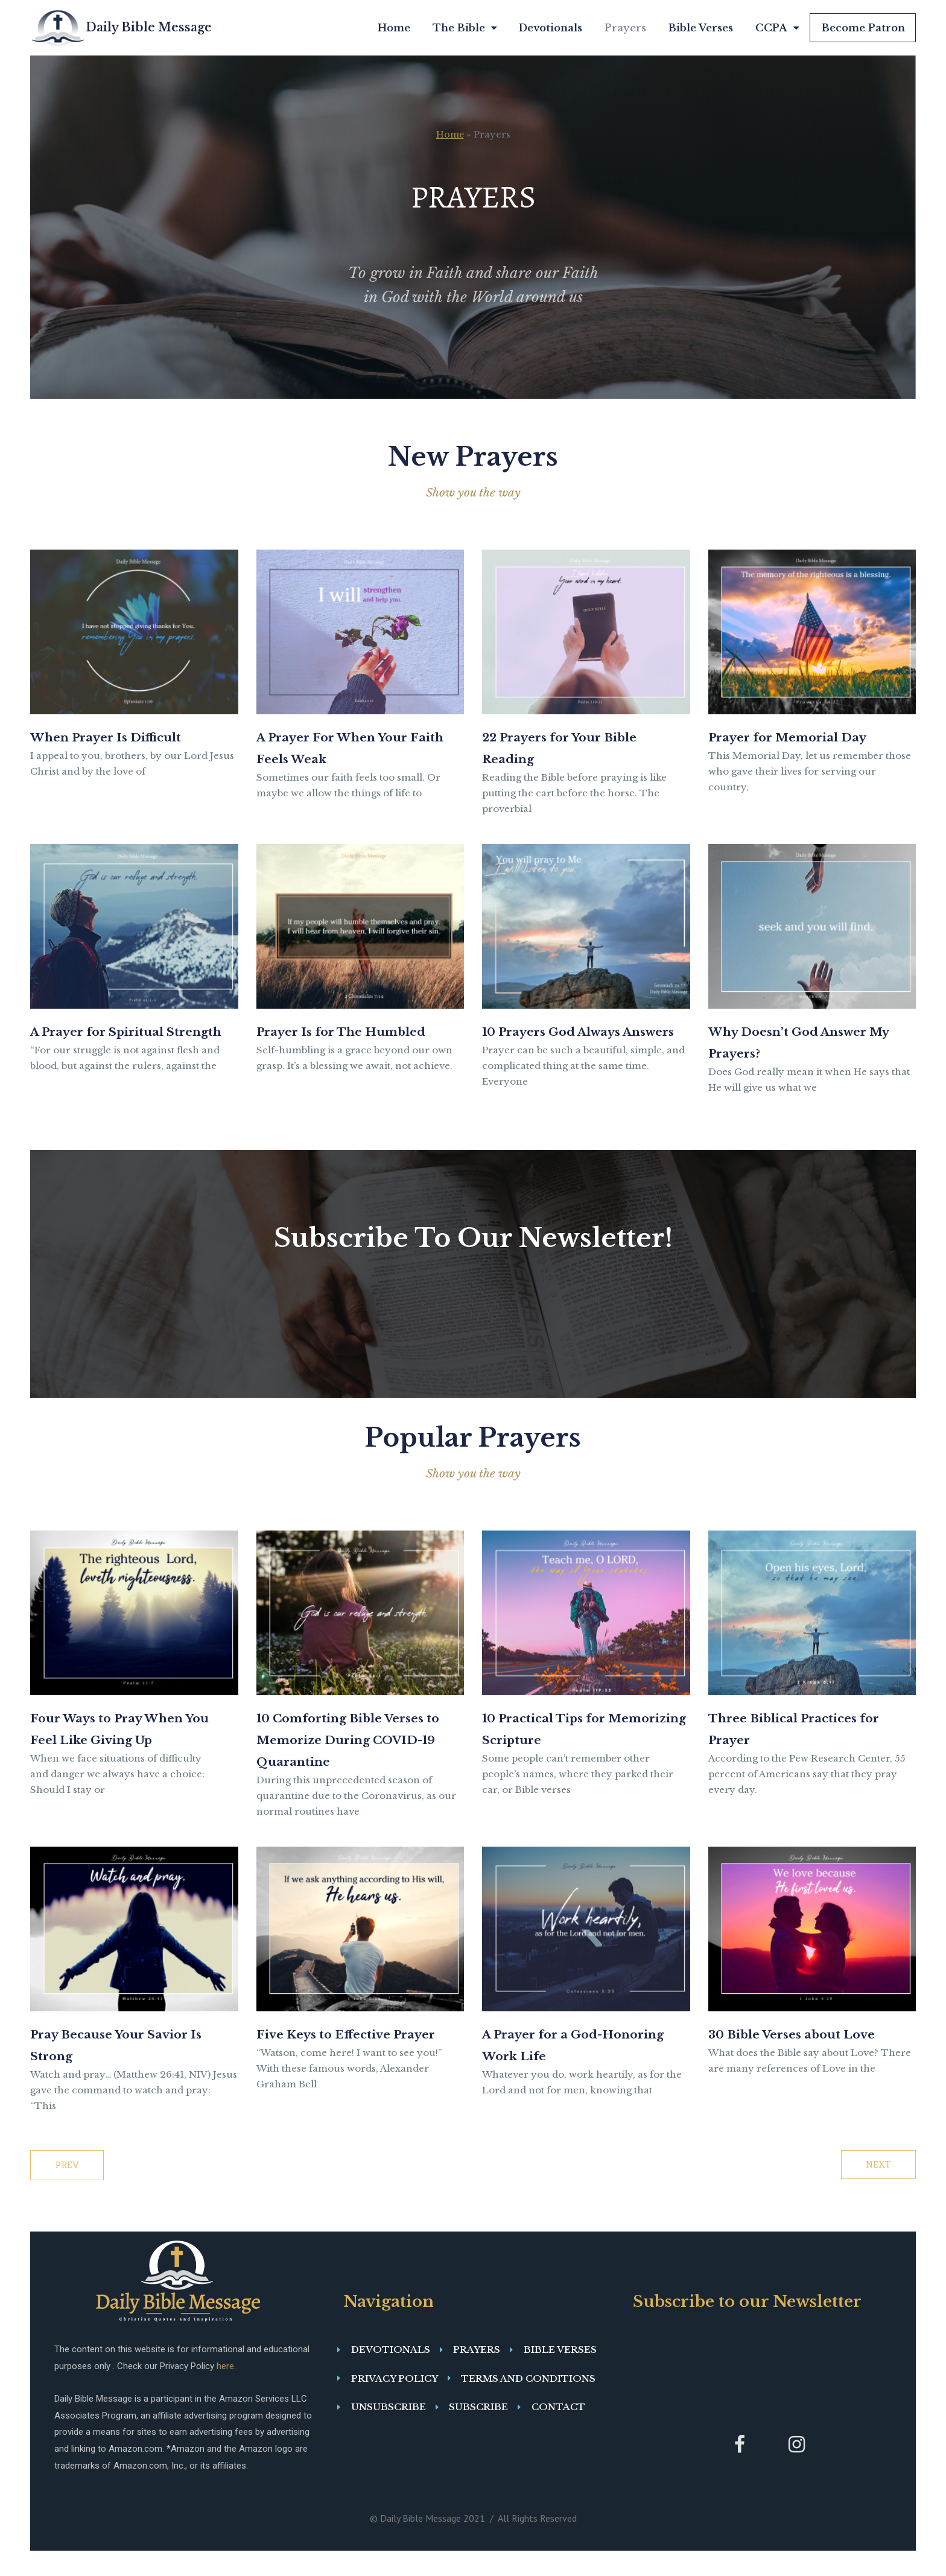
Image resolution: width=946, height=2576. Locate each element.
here (225, 2391)
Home (394, 28)
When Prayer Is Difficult (124, 736)
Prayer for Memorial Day (806, 736)
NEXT (878, 2190)
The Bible (465, 28)
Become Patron (863, 28)
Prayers (625, 28)
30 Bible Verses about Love (811, 2061)
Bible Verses (700, 28)
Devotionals (550, 28)
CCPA (777, 28)
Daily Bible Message (149, 27)
